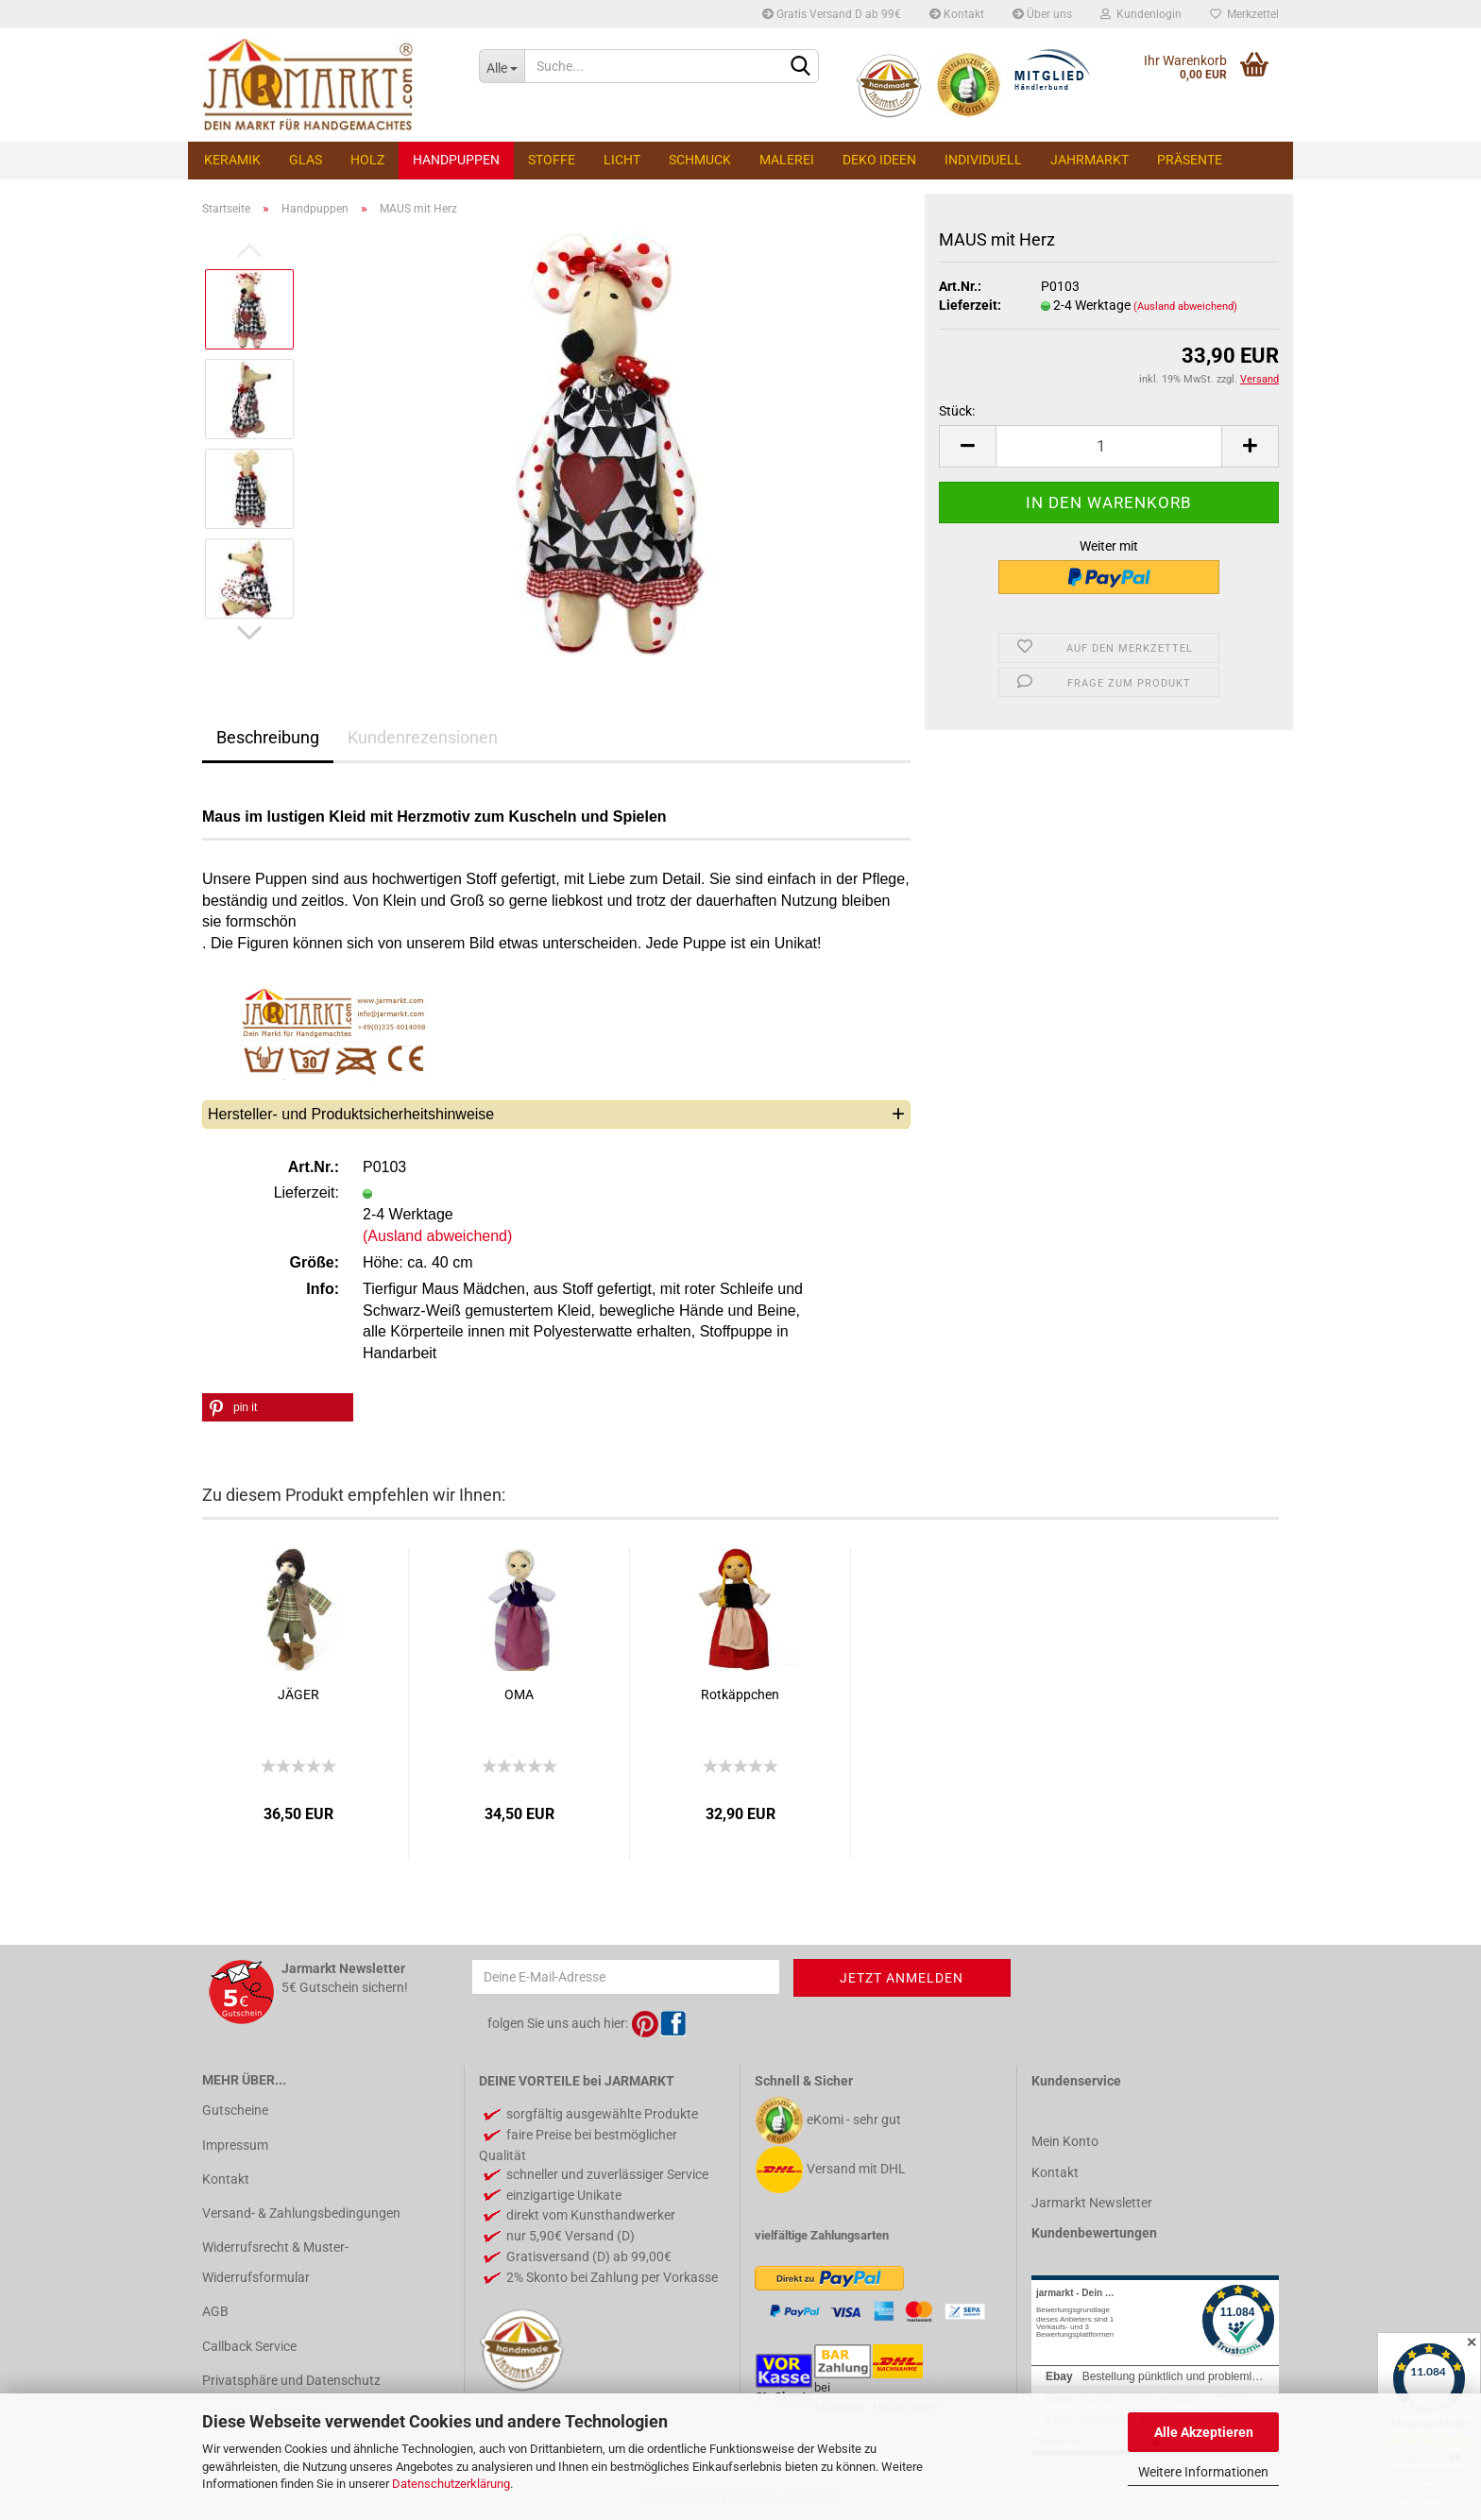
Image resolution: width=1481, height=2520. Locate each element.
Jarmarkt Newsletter (1091, 2202)
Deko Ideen (879, 159)
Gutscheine (235, 2110)
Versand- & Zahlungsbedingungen (301, 2213)
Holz (367, 159)
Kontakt (956, 14)
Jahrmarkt (1089, 159)
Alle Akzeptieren (1203, 2432)
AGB (215, 2311)
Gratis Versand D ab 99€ (831, 14)
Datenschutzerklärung (451, 2484)
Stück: (957, 410)
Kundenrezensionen (423, 737)
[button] (277, 1407)
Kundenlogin (1141, 14)
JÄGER (298, 1694)
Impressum (235, 2145)
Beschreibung (267, 737)
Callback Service (249, 2346)
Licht (622, 159)
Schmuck (700, 159)
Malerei (786, 159)
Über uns (1042, 14)
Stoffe (551, 159)
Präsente (1189, 159)
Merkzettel (1244, 14)
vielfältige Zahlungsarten (822, 2235)
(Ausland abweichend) (1185, 306)
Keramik (232, 159)
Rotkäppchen (740, 1694)
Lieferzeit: (970, 305)
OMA (519, 1694)
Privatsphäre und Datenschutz (291, 2380)
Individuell (983, 159)
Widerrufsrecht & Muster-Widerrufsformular (275, 2262)
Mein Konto (1064, 2141)
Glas (305, 159)
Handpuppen (456, 159)
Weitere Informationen (1203, 2471)
